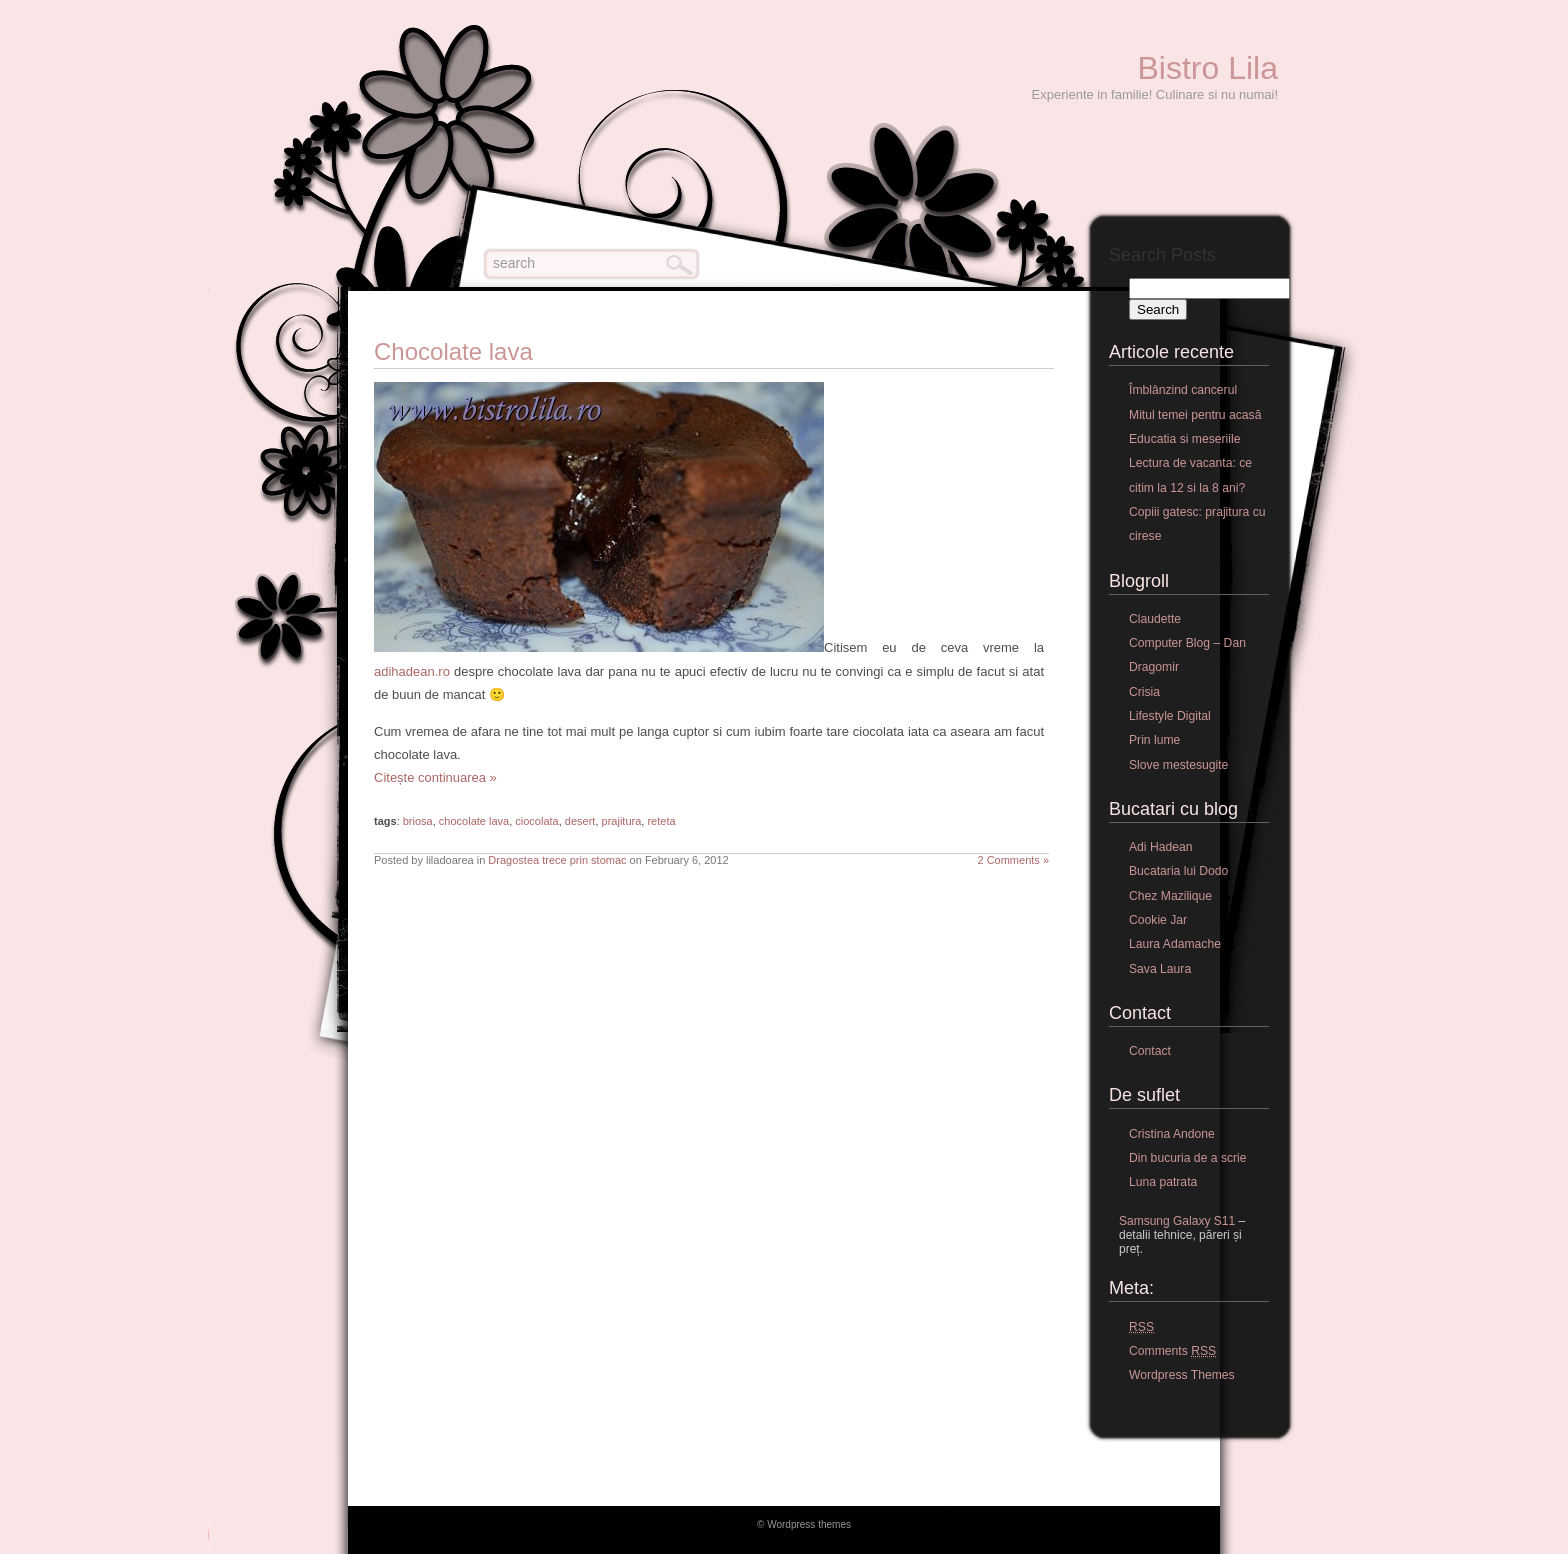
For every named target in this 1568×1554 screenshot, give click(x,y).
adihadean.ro (412, 671)
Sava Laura (1160, 969)
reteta (661, 821)
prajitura (622, 821)
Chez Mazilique (1170, 896)
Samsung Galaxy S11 (1177, 1221)
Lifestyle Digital (1170, 716)
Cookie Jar (1158, 920)
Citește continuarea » (435, 777)
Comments (1172, 1351)
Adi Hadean (1161, 847)
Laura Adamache (1175, 944)
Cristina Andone (1172, 1134)
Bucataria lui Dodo (1178, 871)
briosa (418, 821)
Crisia (1144, 692)
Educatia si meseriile (1184, 439)
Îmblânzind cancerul (1183, 390)
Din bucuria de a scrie (1188, 1158)
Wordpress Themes (1182, 1375)
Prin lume (1154, 740)
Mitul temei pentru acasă (1195, 415)
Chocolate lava (453, 351)
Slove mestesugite (1178, 765)
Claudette (1155, 619)
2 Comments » (1013, 860)
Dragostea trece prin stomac (557, 860)
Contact (1150, 1051)
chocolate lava (474, 821)
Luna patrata (1163, 1182)
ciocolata (536, 821)
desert (580, 821)
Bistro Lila (1208, 68)
